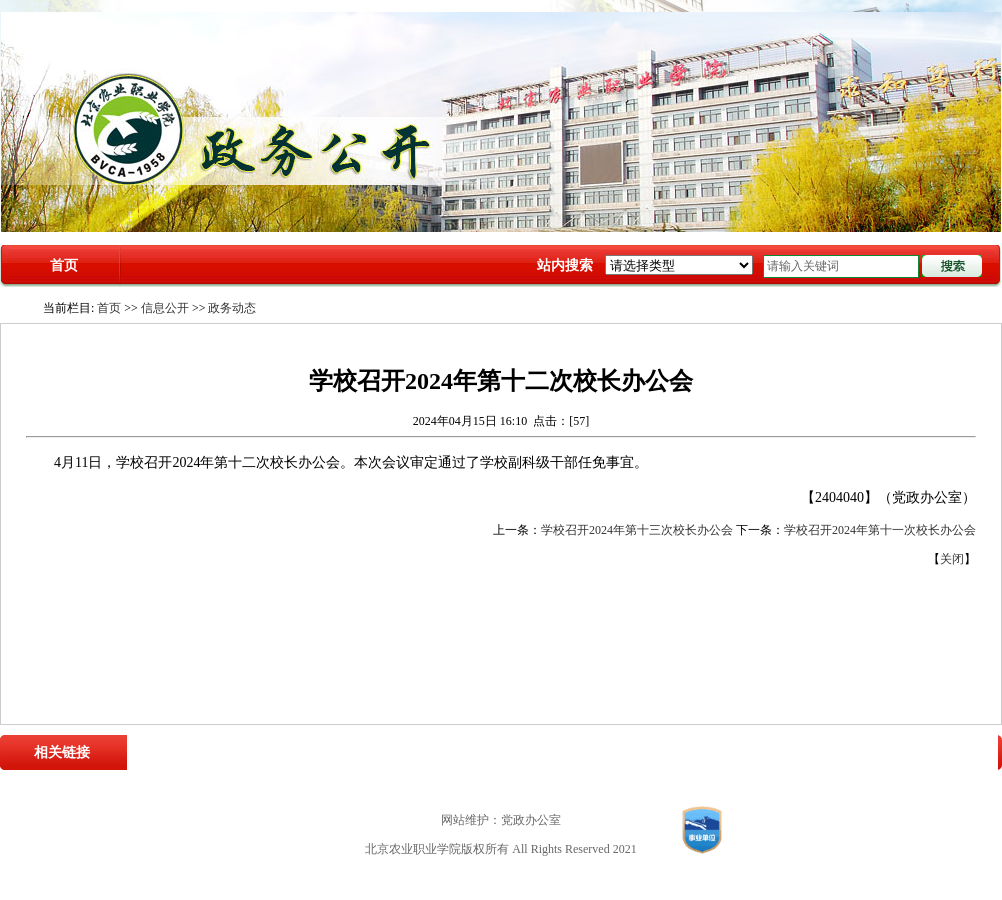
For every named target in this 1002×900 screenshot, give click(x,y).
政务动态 (232, 308)
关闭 (952, 559)
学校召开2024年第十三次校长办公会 (637, 530)
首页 (64, 265)
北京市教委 (555, 752)
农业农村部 (338, 752)
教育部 (394, 752)
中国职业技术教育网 (764, 752)
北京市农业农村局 (469, 752)
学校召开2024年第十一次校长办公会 (880, 530)
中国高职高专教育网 (647, 752)
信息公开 (165, 308)
